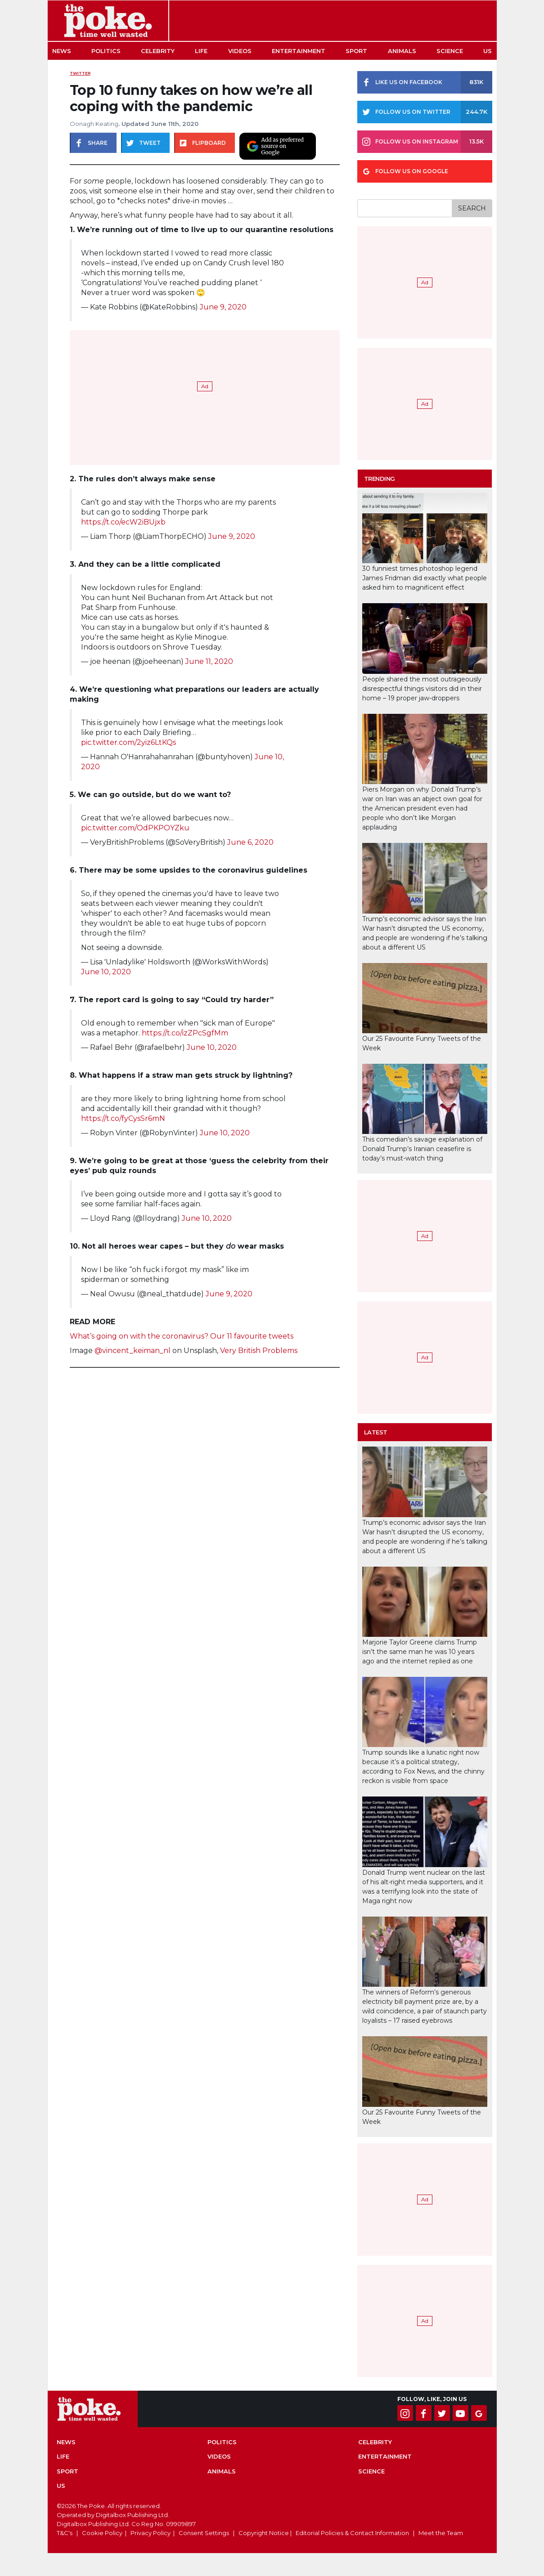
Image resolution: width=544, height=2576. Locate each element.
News (61, 50)
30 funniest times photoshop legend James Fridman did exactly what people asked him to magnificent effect (424, 577)
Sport (356, 50)
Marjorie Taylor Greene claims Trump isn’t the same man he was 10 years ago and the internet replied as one (419, 1651)
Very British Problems (258, 1350)
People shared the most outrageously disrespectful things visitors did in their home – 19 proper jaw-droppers (422, 688)
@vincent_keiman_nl (132, 1350)
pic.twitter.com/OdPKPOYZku (135, 828)
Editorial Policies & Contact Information (352, 2532)
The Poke (108, 20)
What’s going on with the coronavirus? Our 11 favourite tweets (181, 1336)
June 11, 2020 (209, 661)
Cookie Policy (102, 2532)
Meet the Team (440, 2532)
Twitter (80, 73)
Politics (106, 50)
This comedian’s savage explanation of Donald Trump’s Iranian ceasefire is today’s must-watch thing (422, 1148)
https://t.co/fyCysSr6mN (123, 1118)
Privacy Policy (150, 2532)
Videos (240, 50)
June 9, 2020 (223, 307)
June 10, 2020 (106, 972)
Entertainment (298, 50)
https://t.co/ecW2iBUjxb (123, 522)
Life (201, 50)
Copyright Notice (263, 2532)
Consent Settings (204, 2532)
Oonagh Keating (94, 123)
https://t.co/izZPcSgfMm (185, 1033)
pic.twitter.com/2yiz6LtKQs (128, 742)
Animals (402, 50)
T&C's (64, 2532)
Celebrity (158, 50)
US (487, 50)
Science (449, 50)
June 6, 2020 (250, 842)
